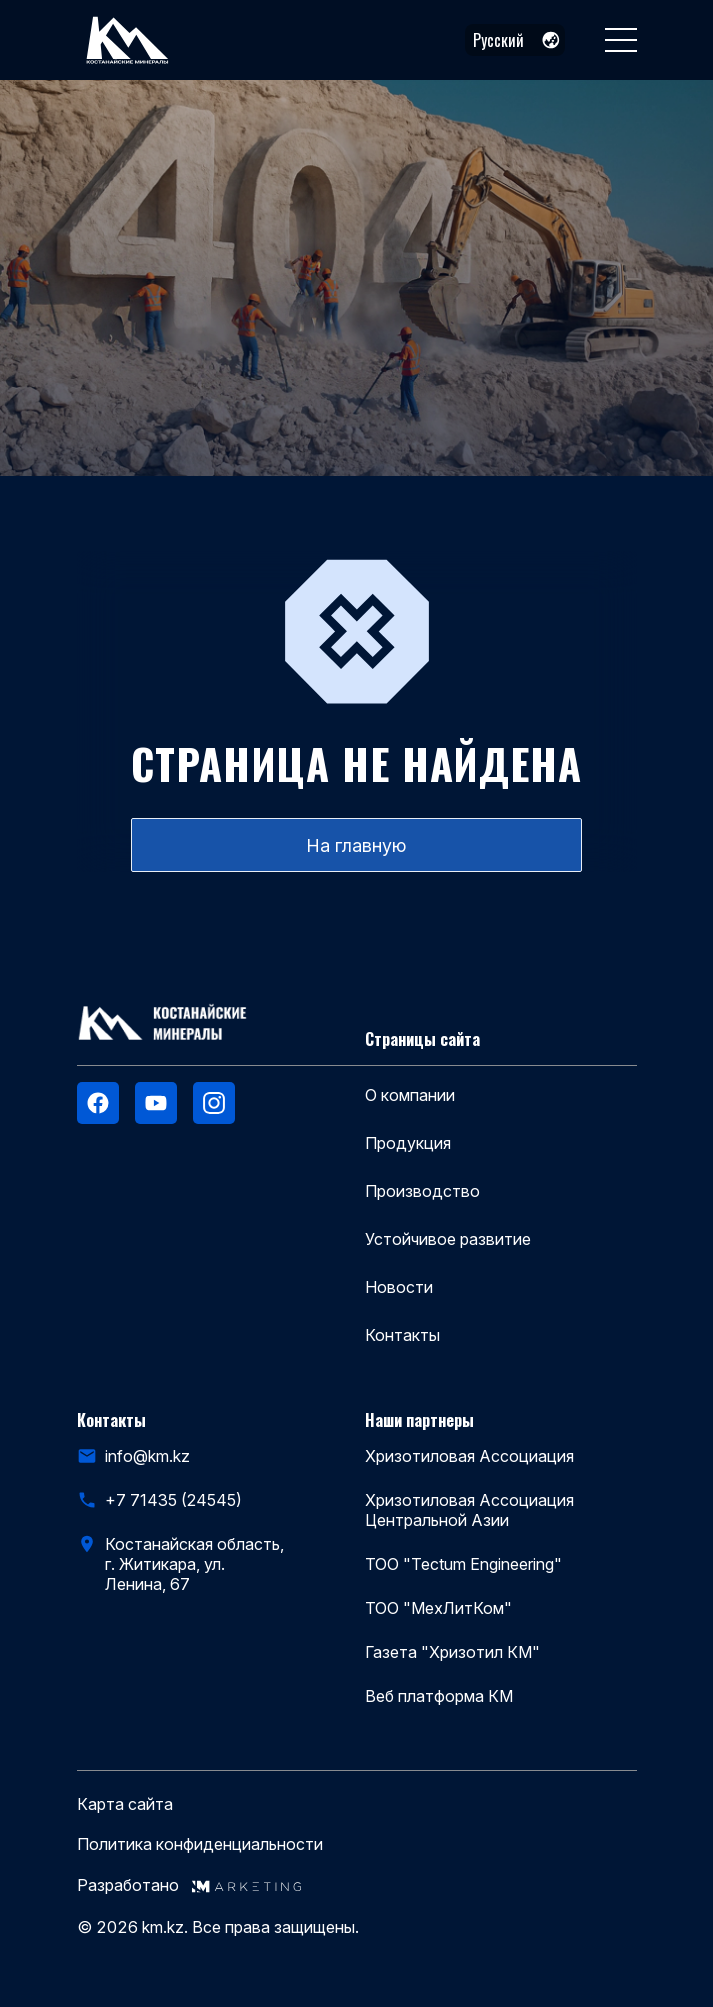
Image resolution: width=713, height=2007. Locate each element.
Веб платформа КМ (439, 1696)
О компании (410, 1095)
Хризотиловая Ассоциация (469, 1456)
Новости (399, 1287)
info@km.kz (147, 1456)
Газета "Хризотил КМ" (452, 1652)
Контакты (402, 1335)
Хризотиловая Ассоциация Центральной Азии (469, 1510)
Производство (422, 1191)
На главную (356, 845)
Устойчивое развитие (448, 1239)
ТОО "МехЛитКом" (438, 1608)
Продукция (408, 1143)
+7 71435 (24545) (173, 1500)
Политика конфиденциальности (200, 1844)
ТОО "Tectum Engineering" (463, 1564)
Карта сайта (125, 1804)
